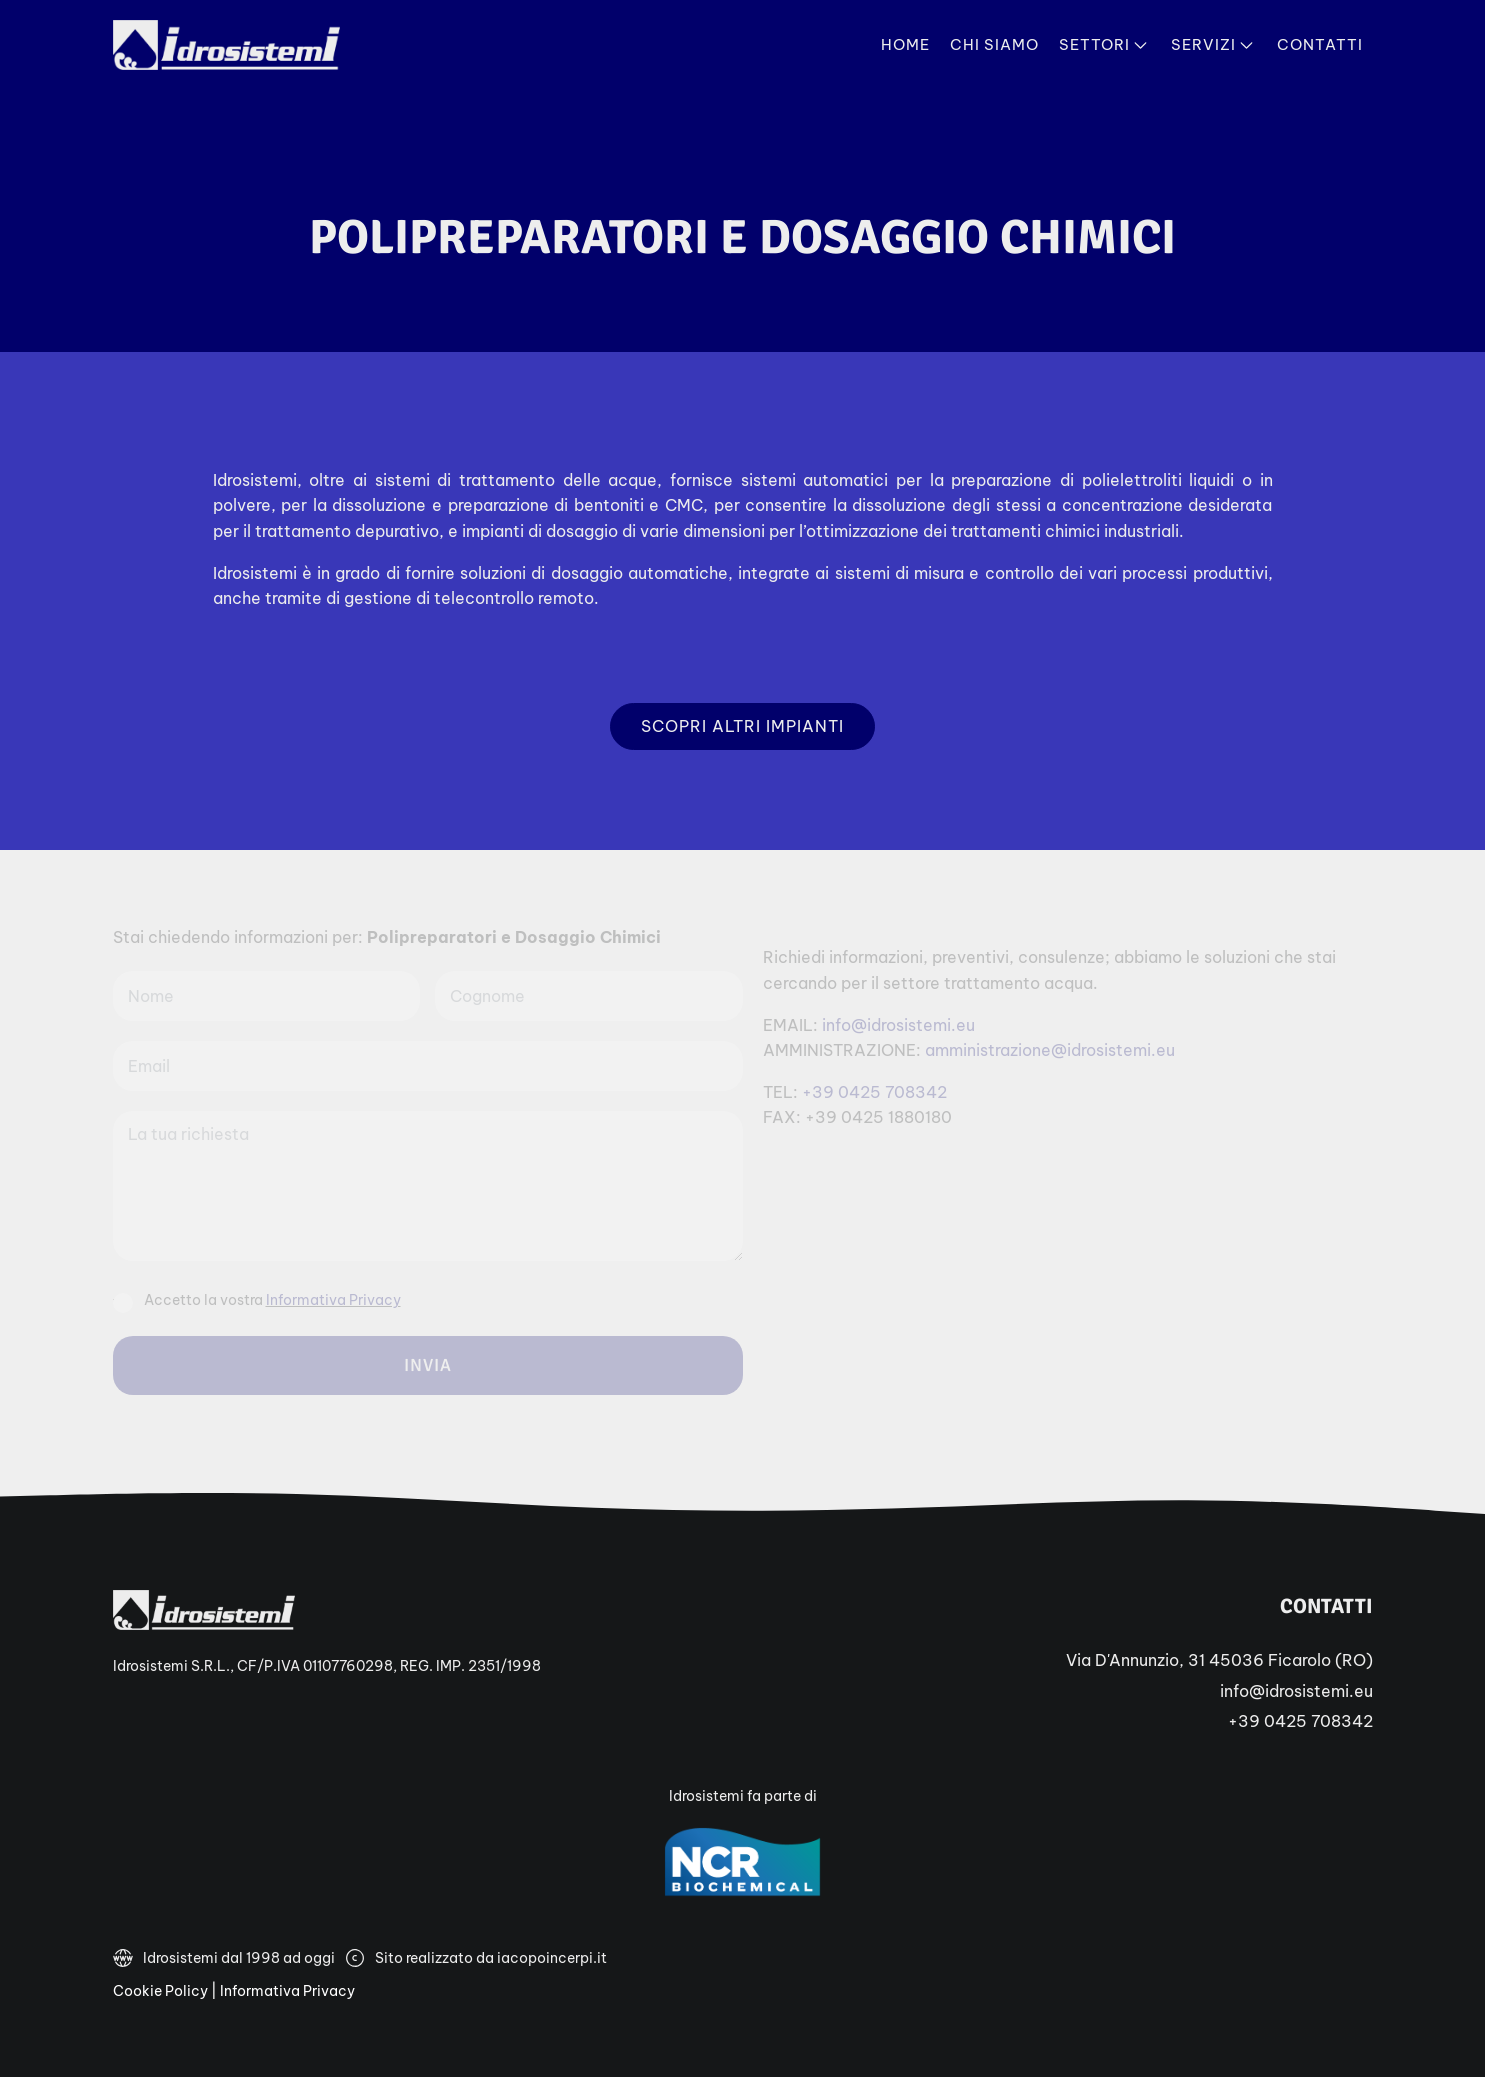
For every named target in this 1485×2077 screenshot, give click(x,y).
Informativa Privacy (287, 1991)
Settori (1105, 45)
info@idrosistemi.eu (1296, 1691)
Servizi (1214, 45)
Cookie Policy (160, 1991)
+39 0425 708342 (1300, 1721)
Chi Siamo (994, 44)
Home (905, 44)
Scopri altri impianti (742, 726)
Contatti (1320, 44)
